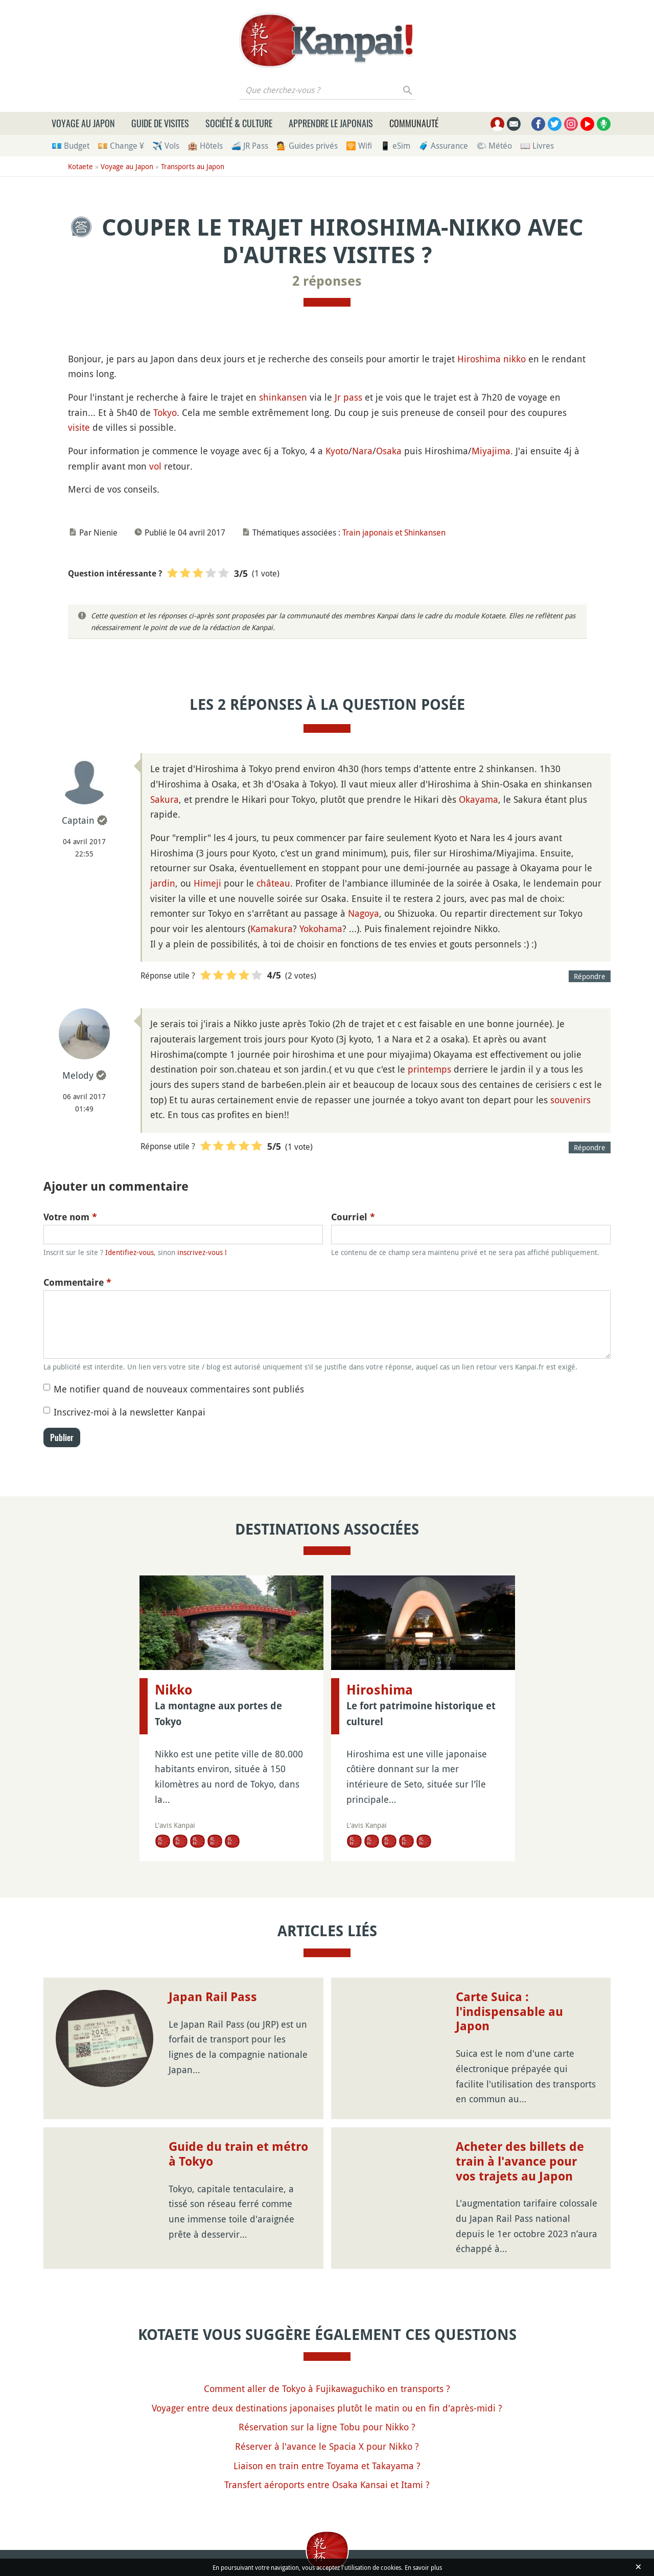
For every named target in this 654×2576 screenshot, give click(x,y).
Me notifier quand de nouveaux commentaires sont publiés (179, 1389)
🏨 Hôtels (205, 145)
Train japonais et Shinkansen (394, 532)
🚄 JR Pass (249, 145)
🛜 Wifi (359, 145)
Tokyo (165, 412)
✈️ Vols (165, 145)
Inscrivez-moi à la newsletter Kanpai (129, 1412)
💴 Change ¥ (121, 145)
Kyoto (336, 451)
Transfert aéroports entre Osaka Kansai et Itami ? (327, 2484)
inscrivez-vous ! (202, 1252)
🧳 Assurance (443, 145)
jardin (162, 883)
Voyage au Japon (83, 123)
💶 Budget (70, 145)
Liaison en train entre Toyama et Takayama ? (327, 2465)
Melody (78, 1075)
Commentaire (77, 1282)
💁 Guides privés (307, 145)
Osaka (389, 451)
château (273, 883)
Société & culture (238, 123)
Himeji (207, 883)
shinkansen (283, 397)
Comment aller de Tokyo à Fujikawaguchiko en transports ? (327, 2388)
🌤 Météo (494, 145)
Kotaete (80, 166)
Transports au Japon (192, 166)
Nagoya (363, 913)
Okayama (478, 799)
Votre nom (70, 1217)
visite (79, 427)
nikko (514, 359)
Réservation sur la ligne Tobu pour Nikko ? (327, 2427)
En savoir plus (423, 2567)
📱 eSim (395, 145)
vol (155, 466)
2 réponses (327, 281)
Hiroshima (479, 359)
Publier (62, 1437)
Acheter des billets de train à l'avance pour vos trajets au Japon (520, 2162)
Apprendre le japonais (331, 123)
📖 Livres (537, 145)
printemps (429, 1069)
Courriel (353, 1217)
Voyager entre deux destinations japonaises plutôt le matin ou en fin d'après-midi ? (327, 2408)
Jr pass (348, 397)
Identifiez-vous (129, 1252)
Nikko (174, 1690)
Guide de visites (160, 123)
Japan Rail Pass (213, 1997)
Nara (362, 451)
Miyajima (491, 451)
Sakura (164, 799)
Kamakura (271, 928)
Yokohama (320, 928)
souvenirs (570, 1100)
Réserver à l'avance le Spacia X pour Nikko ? (327, 2446)
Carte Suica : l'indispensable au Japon (509, 2012)
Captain (78, 820)
